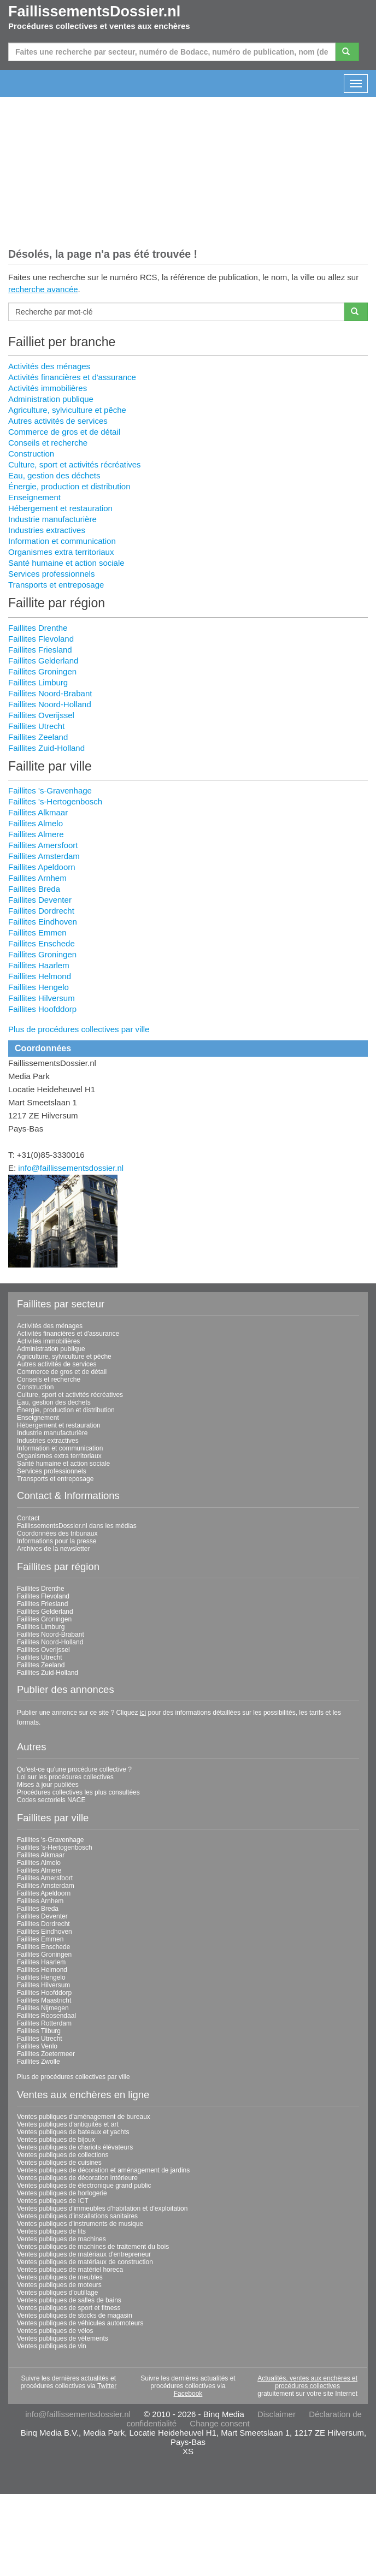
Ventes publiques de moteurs (59, 2285)
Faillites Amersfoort (43, 845)
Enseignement (34, 497)
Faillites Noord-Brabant (50, 693)
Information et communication (62, 541)
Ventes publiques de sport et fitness (68, 2308)
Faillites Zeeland (38, 737)
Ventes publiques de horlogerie (62, 2193)
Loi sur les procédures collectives (65, 1777)
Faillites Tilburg (39, 2031)
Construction (31, 453)
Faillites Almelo (35, 823)
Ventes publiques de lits (51, 2231)
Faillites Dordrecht (41, 910)
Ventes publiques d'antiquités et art (68, 2124)
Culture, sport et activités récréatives (74, 464)
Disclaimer (276, 2414)
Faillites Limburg (38, 682)
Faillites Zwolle (38, 2061)
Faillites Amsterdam (44, 856)
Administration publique (50, 399)
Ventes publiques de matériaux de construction (85, 2262)
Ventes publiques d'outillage (57, 2292)
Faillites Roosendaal (46, 2016)
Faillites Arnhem (37, 878)
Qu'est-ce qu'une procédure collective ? (74, 1769)
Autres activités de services (58, 420)
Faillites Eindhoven (42, 921)
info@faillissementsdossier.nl (71, 1167)
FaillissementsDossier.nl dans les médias (77, 1526)
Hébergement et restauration (60, 508)
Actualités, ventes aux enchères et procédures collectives (307, 2382)
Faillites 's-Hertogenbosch (55, 801)
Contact (28, 1518)
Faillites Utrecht (36, 726)
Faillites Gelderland (43, 660)
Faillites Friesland (40, 649)
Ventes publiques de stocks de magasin (74, 2315)
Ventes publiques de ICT (53, 2201)
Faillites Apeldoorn (41, 867)
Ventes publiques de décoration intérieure (77, 2178)
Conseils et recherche (47, 442)
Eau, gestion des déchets (54, 475)
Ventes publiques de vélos (55, 2331)
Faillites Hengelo (38, 987)
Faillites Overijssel (41, 715)
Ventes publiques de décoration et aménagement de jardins (103, 2170)
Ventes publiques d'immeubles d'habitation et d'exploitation (102, 2208)
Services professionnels (51, 573)
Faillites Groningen (42, 671)
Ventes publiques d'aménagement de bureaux (83, 2117)
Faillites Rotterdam (44, 2023)
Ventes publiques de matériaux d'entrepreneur (84, 2254)
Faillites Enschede (41, 943)
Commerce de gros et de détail (64, 431)
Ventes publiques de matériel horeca (70, 2269)
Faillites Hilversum (41, 998)
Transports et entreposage (56, 584)
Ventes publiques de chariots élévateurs (75, 2147)
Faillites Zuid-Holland (46, 748)
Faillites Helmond (39, 976)
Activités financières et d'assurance (72, 377)
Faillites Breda (34, 888)
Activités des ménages (49, 366)
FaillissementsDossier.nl (94, 11)
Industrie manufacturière (52, 519)
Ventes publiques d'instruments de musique (80, 2224)
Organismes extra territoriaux (61, 551)
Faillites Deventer (40, 899)
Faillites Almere (36, 834)
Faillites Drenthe (37, 627)
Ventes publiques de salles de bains (69, 2300)
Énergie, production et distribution (69, 486)
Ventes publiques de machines (61, 2239)
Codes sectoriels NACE (51, 1800)
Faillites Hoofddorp (42, 1009)
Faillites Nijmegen (43, 2008)
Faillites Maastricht (44, 2000)
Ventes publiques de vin (51, 2346)
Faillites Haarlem (38, 965)
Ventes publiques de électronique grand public (84, 2185)
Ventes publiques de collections (62, 2155)
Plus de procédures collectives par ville (78, 1029)
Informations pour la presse (56, 1541)
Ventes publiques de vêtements (62, 2338)
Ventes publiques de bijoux (56, 2139)
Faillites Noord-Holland (49, 704)
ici (143, 1712)
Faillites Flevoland (41, 638)
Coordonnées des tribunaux (57, 1533)
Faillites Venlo (37, 2046)
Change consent (219, 2423)
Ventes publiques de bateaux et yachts (73, 2132)
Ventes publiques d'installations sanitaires (77, 2216)
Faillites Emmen (37, 932)
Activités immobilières (47, 388)
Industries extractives (46, 530)
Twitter (106, 2386)
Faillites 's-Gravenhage (50, 790)
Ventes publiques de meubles (60, 2277)
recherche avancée (43, 289)
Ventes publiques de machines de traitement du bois (93, 2247)
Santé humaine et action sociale (66, 562)
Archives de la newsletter (53, 1549)
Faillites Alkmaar (38, 812)
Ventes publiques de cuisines (59, 2162)
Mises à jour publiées (48, 1785)
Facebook (188, 2393)
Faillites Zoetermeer (46, 2054)
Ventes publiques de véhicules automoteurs (80, 2323)
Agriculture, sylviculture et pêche (67, 409)
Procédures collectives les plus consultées (78, 1792)
